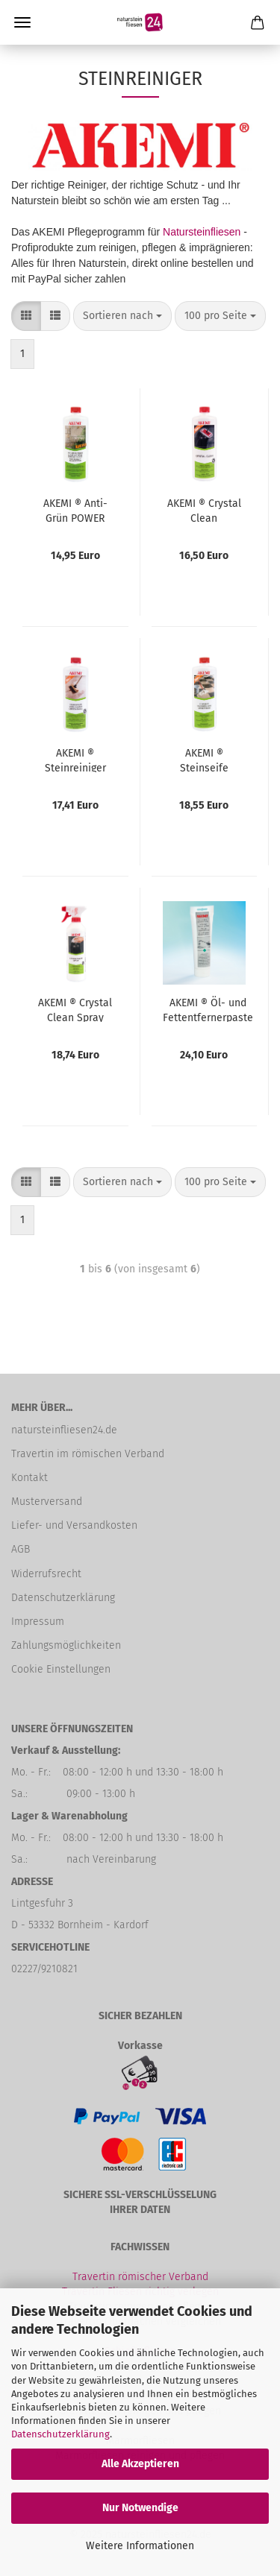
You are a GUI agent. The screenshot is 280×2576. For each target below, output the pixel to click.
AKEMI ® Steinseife (204, 759)
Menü (22, 22)
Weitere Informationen (140, 2545)
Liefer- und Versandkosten (74, 1525)
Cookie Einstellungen (61, 1669)
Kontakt (29, 1477)
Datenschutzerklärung (60, 2434)
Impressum (37, 1621)
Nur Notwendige (140, 2507)
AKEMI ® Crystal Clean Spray (75, 1009)
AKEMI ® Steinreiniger (75, 759)
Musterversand (46, 1501)
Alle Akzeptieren (140, 2463)
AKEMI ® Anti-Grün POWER (75, 510)
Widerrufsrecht (46, 1574)
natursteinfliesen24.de (64, 1430)
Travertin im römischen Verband (87, 1454)
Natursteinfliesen (201, 232)
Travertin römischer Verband (140, 2276)
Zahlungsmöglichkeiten (66, 1645)
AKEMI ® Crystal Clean (204, 510)
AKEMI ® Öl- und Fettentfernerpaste (208, 1009)
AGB (20, 1549)
